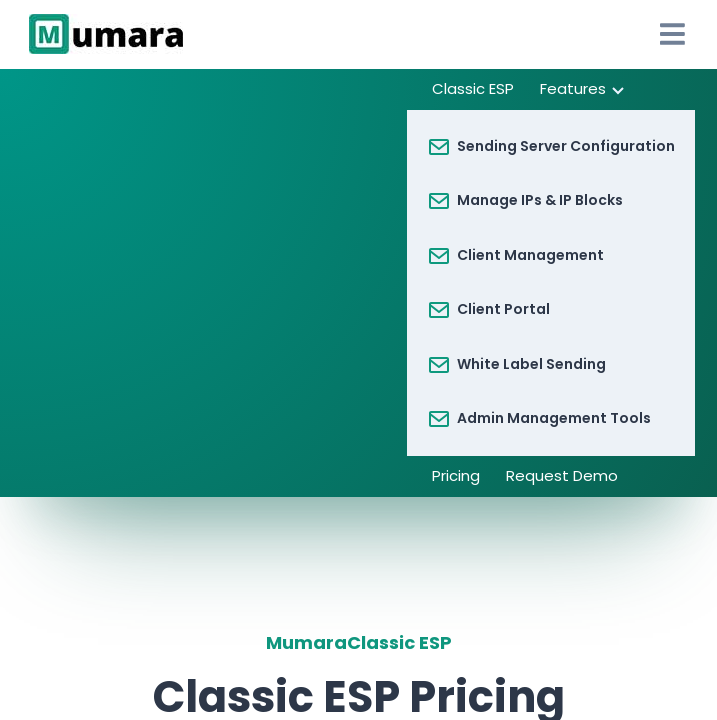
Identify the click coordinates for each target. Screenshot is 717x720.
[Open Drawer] (672, 34)
